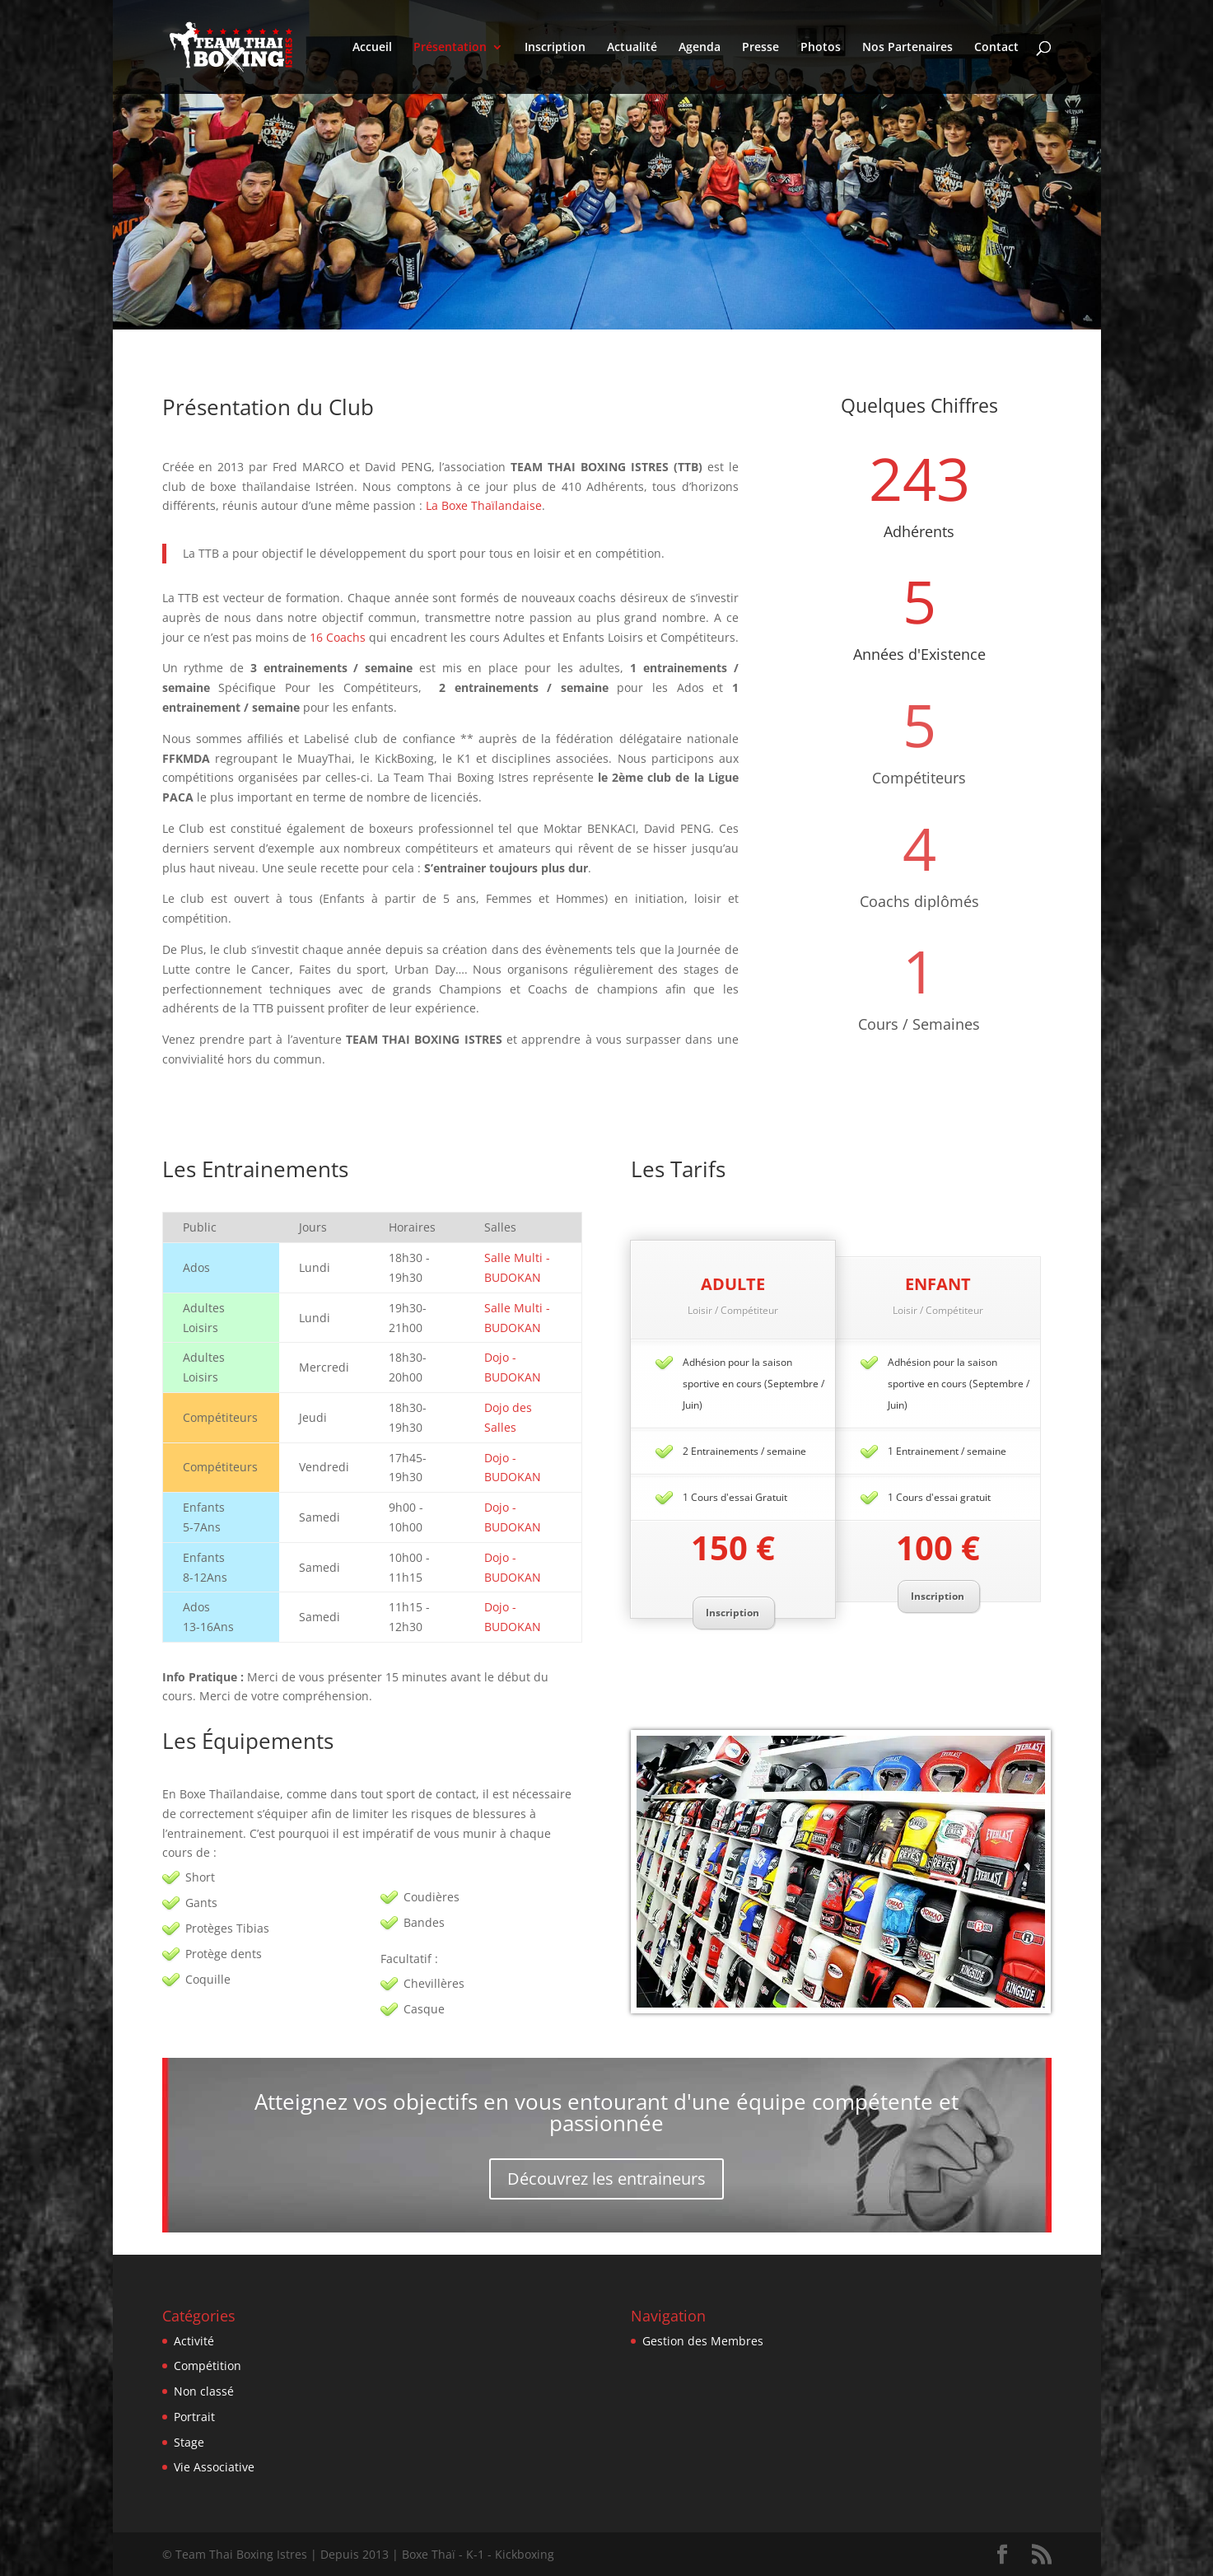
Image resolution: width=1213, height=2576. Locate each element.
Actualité (632, 47)
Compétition (207, 2365)
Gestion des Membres (702, 2341)
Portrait (194, 2416)
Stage (189, 2442)
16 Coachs (338, 637)
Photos (820, 47)
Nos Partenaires (907, 47)
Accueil (372, 47)
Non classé (204, 2391)
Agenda (700, 47)
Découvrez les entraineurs (606, 2178)
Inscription (555, 47)
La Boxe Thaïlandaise (484, 505)
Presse (760, 47)
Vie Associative (214, 2467)
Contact (996, 47)
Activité (194, 2341)
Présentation (450, 47)
